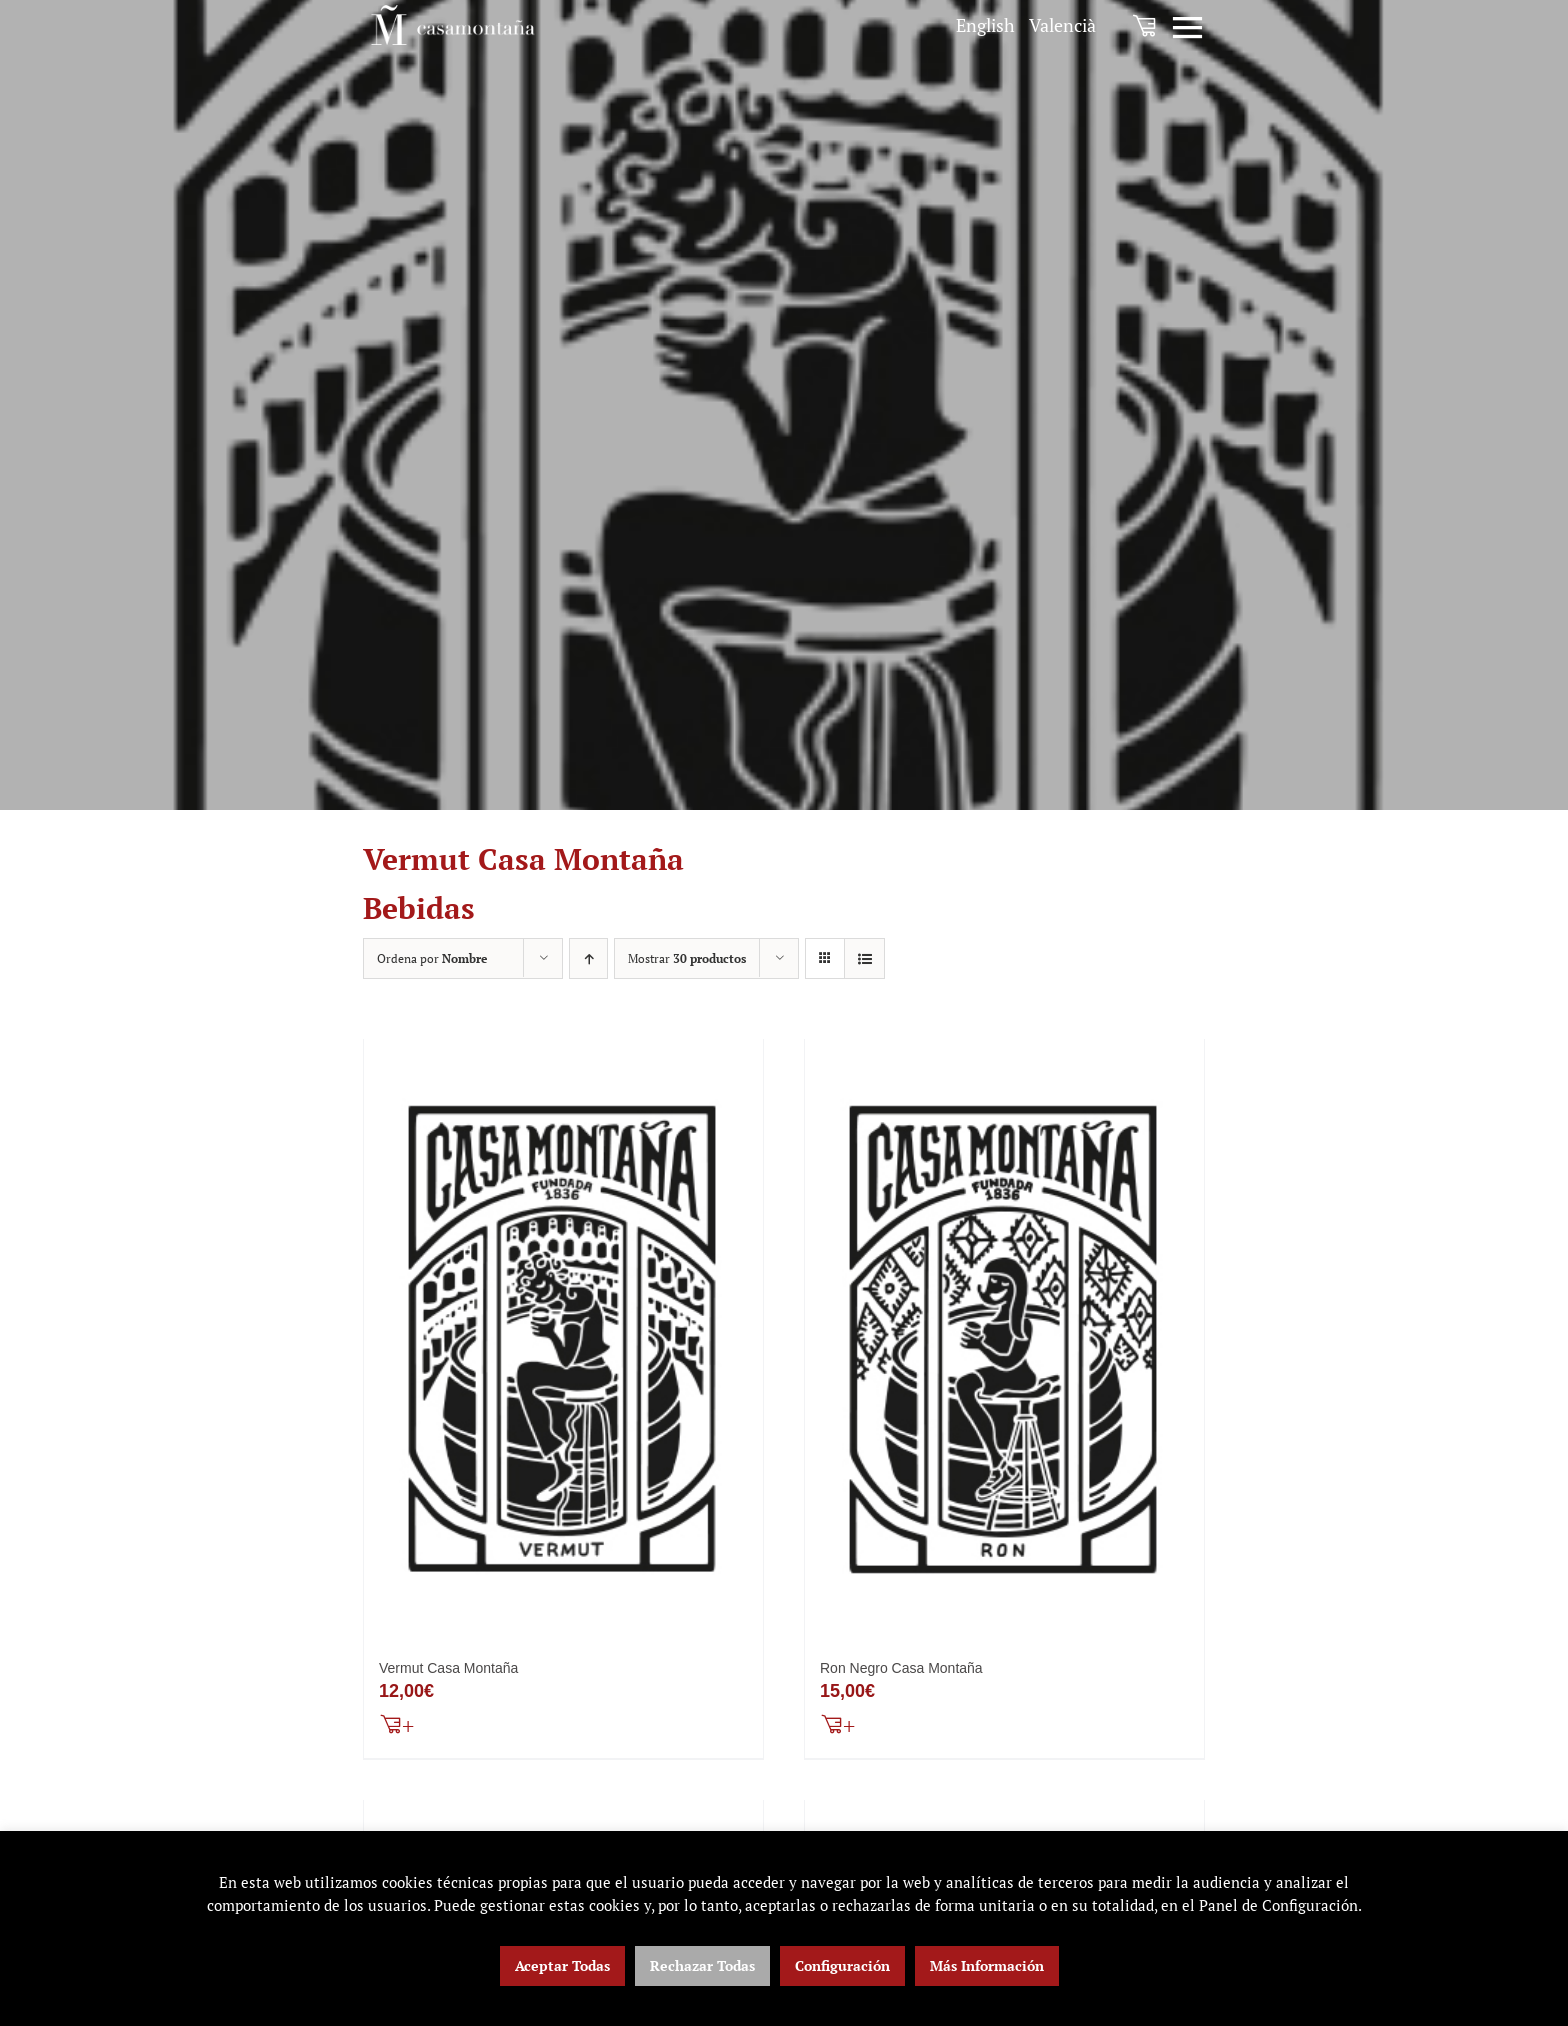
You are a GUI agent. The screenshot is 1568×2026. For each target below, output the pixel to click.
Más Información (987, 1965)
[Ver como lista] (864, 958)
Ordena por (432, 958)
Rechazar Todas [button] (702, 1965)
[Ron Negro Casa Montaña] (1004, 1340)
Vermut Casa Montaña (448, 1671)
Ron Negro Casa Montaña (901, 1671)
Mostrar (687, 958)
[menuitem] (985, 25)
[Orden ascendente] (588, 958)
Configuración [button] (842, 1965)
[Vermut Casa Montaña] (563, 1340)
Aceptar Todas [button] (562, 1965)
